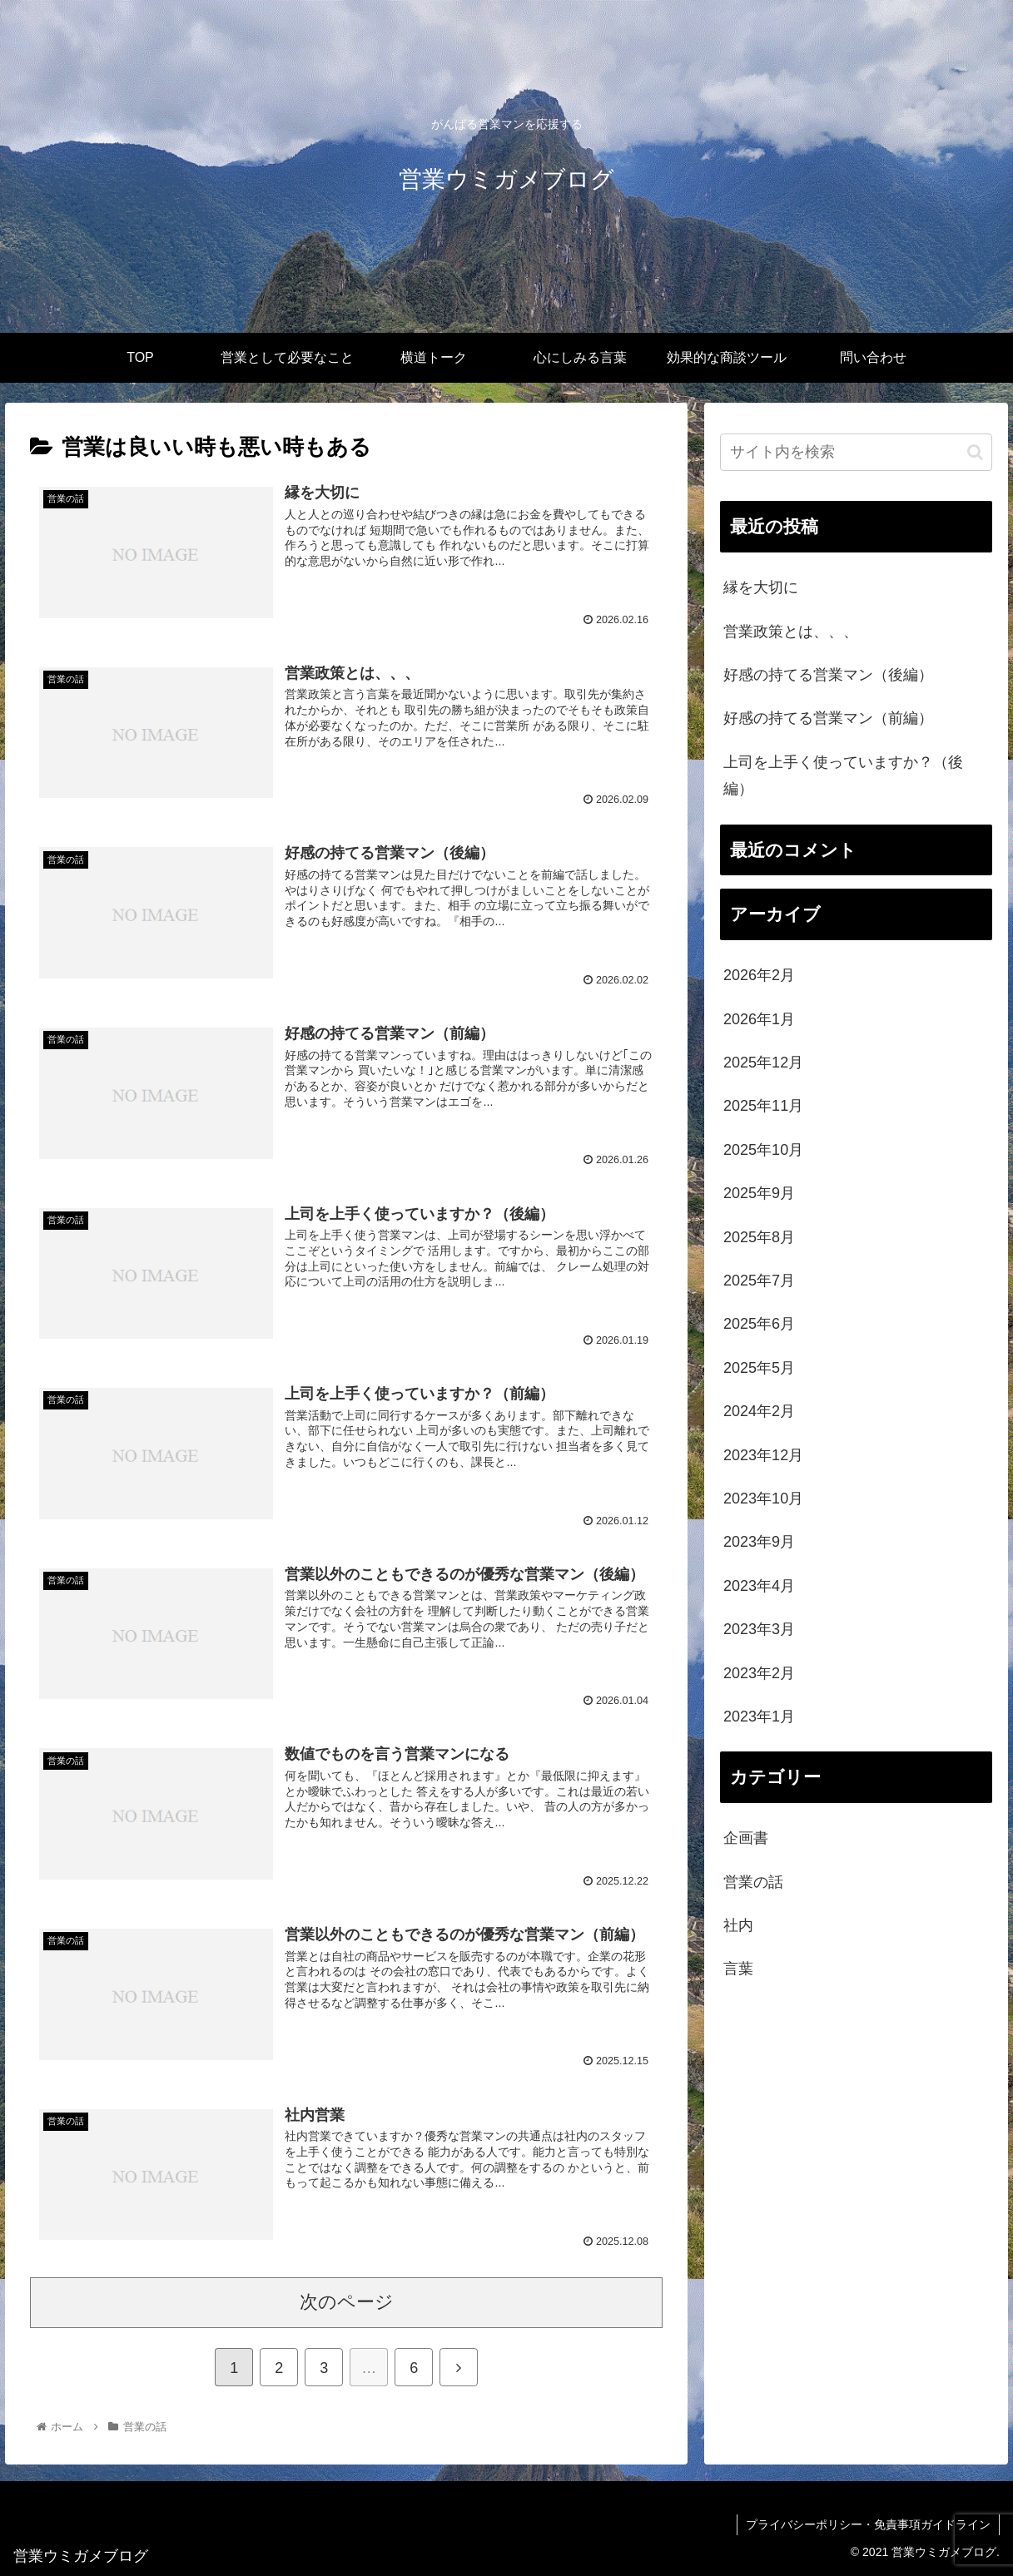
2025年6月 (759, 1323)
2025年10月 (763, 1150)
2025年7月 (759, 1280)
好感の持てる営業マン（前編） (828, 718)
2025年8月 (759, 1237)
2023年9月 (759, 1541)
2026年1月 (759, 1019)
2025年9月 (759, 1193)
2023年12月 (763, 1455)
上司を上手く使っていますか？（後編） (843, 775)
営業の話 (753, 1882)
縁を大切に (760, 587)
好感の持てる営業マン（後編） (828, 674)
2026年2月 (759, 975)
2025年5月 (759, 1368)
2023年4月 (759, 1586)
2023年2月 (759, 1673)
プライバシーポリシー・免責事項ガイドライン (868, 2524)
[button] (975, 452)
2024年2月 (759, 1411)
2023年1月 (759, 1716)
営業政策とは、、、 (790, 631)
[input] (856, 452)
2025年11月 (763, 1105)
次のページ (347, 2301)
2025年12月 (763, 1062)
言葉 (738, 1968)
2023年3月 (759, 1629)
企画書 (745, 1838)
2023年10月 (763, 1498)
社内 (738, 1925)
